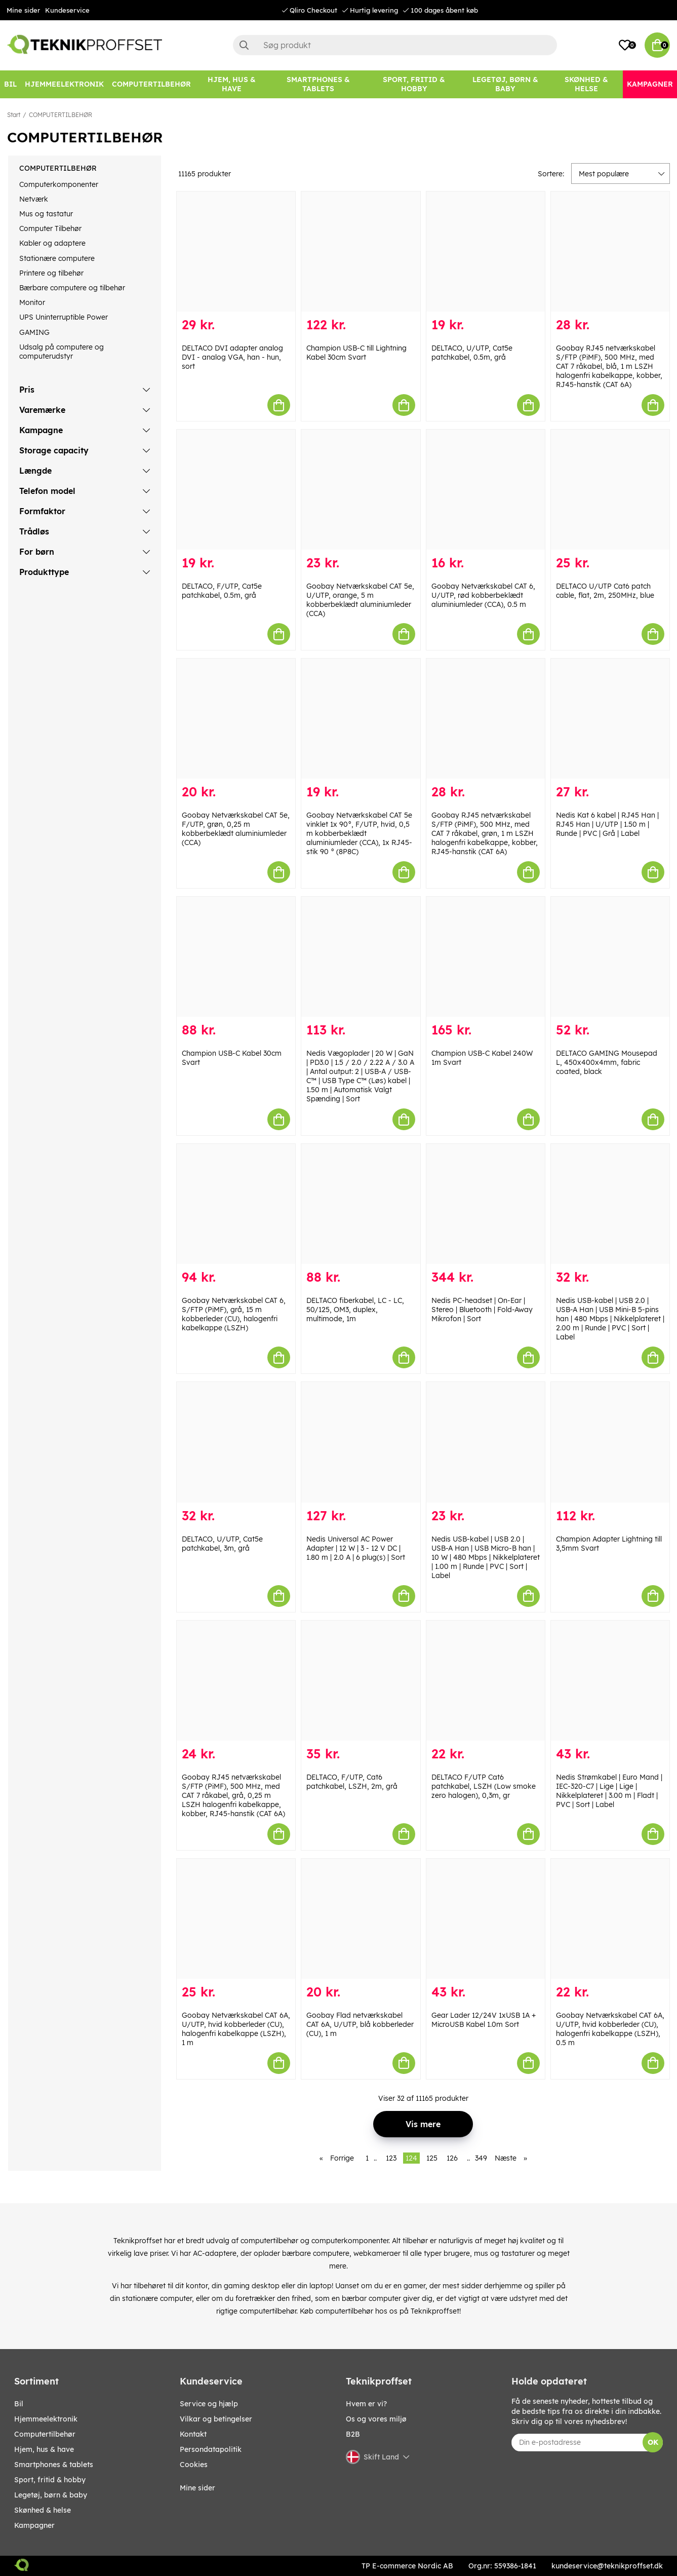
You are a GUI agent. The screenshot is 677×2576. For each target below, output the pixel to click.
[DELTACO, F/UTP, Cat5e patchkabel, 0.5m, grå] (236, 490)
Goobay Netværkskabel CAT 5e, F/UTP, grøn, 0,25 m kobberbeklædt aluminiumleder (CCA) (236, 829)
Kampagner (34, 2525)
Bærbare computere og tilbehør (72, 287)
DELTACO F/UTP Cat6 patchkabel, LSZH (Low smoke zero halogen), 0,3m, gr (483, 1786)
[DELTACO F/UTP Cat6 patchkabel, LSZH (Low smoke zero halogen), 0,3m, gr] (485, 1681)
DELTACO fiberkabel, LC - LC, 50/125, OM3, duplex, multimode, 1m (355, 1309)
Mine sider (23, 10)
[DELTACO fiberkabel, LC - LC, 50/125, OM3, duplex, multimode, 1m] (360, 1204)
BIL (18, 2403)
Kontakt (193, 2434)
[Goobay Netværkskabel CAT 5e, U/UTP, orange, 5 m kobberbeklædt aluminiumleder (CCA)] (360, 490)
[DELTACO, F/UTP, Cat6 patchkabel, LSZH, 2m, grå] (360, 1681)
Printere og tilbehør (51, 273)
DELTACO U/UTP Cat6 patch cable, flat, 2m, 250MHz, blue (605, 591)
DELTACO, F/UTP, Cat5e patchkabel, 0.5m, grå (222, 591)
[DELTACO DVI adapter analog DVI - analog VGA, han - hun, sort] (236, 251)
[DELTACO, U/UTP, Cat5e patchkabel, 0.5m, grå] (485, 251)
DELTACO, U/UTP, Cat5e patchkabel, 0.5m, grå (471, 352)
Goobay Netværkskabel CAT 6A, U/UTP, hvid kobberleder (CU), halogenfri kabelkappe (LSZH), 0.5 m (610, 2029)
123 (391, 2158)
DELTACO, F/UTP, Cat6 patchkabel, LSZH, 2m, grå (351, 1782)
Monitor (32, 302)
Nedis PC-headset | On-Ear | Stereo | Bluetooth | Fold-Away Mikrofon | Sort (482, 1309)
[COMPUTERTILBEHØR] (151, 84)
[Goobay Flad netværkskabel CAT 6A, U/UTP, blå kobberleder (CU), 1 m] (360, 1919)
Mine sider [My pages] (197, 2487)
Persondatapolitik (211, 2449)
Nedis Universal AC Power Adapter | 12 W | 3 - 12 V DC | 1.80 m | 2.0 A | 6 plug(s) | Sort (355, 1548)
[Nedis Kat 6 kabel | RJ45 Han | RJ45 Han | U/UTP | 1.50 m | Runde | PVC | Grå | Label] (610, 719)
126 (452, 2158)
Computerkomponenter (58, 184)
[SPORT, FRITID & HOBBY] (414, 84)
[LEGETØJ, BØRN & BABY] (505, 84)
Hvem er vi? (366, 2403)
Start (13, 115)
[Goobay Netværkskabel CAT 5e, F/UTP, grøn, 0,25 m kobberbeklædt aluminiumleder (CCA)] (236, 719)
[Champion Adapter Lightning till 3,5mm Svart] (610, 1442)
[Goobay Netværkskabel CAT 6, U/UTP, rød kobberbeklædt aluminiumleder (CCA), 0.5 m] (485, 490)
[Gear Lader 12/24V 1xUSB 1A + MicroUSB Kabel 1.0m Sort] (485, 1919)
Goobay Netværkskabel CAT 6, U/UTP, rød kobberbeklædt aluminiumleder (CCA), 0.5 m (483, 595)
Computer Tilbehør (50, 228)
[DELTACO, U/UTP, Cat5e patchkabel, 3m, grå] (236, 1442)
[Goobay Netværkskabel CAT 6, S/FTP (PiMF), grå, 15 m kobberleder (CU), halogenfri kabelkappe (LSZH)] (236, 1204)
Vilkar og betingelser (216, 2419)
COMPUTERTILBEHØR (60, 115)
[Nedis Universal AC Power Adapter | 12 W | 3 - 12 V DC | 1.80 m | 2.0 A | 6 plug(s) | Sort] (360, 1442)
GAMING (34, 332)
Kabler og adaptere (52, 243)
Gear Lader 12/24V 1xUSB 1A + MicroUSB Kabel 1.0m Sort (483, 2020)
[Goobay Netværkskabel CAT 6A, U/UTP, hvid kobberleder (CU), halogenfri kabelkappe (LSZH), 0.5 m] (610, 1919)
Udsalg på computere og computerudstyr (61, 351)
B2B (353, 2434)
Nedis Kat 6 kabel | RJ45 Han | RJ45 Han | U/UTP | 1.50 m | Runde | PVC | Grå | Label (607, 824)
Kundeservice (67, 10)
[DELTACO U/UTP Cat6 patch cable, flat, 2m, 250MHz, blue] (610, 490)
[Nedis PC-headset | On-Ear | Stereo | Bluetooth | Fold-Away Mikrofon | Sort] (485, 1204)
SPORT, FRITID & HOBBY (50, 2479)
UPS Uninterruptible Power (63, 317)
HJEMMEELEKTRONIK (45, 2419)
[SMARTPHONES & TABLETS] (318, 84)
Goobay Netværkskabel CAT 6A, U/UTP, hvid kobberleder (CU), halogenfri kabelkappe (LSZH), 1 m (236, 2029)
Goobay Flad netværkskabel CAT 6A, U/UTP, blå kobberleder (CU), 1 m (360, 2024)
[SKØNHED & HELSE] (586, 84)
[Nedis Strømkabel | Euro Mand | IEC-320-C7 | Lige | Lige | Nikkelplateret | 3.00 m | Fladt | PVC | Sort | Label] (610, 1681)
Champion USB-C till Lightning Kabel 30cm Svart (356, 352)
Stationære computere (57, 258)
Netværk (33, 199)
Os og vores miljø (376, 2419)
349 (481, 2158)
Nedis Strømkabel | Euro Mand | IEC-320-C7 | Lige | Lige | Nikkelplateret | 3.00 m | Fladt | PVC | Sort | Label (609, 1791)
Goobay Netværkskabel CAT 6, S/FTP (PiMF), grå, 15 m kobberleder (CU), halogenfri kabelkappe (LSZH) (234, 1314)
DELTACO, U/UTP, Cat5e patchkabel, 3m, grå (222, 1543)
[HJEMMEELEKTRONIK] (64, 84)
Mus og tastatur (46, 213)
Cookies (194, 2464)
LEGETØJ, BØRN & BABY (50, 2495)
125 (431, 2158)
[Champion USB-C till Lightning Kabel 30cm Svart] (360, 251)
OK (653, 2442)
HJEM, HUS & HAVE (44, 2449)
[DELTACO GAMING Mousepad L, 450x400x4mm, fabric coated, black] (610, 957)
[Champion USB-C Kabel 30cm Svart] (236, 957)
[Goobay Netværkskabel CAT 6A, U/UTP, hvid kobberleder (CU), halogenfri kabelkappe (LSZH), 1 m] (236, 1919)
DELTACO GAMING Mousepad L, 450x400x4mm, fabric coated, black (606, 1062)
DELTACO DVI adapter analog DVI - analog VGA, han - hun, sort (232, 357)
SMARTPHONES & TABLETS (53, 2464)
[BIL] (10, 84)
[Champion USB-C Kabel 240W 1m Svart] (485, 957)
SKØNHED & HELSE (42, 2510)
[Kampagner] (650, 84)
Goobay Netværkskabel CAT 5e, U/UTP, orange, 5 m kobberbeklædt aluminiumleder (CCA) (360, 600)
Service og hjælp (209, 2403)
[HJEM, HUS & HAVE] (231, 84)
